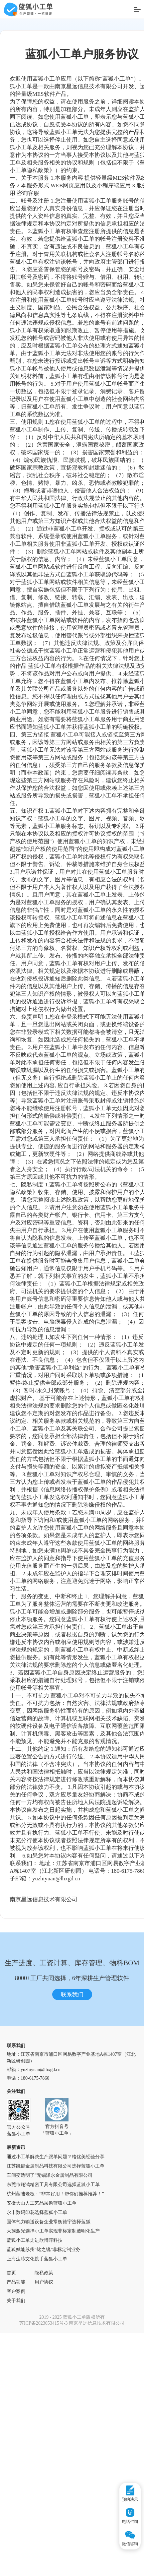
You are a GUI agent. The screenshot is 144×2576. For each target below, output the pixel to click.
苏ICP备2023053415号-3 (43, 2323)
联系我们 (72, 1994)
